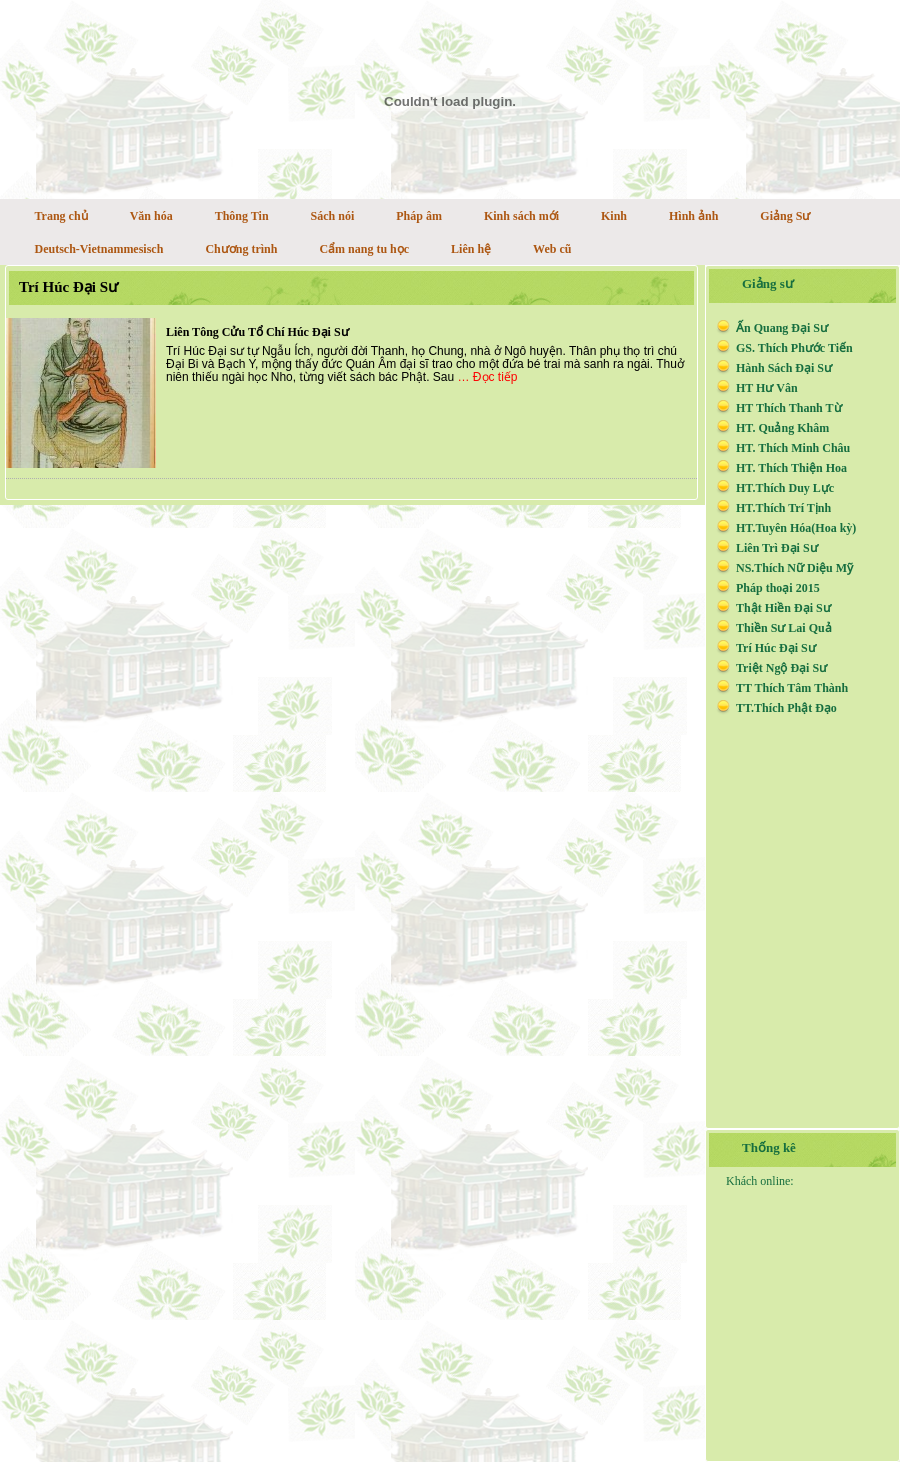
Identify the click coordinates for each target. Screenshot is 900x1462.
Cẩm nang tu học (364, 249)
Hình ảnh (693, 216)
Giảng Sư (785, 216)
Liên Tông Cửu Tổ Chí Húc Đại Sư (257, 332)
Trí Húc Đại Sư (68, 287)
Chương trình (241, 249)
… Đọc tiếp (488, 377)
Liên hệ (471, 249)
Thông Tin (242, 216)
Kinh (614, 216)
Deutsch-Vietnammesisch (99, 249)
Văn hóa (151, 216)
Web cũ (552, 249)
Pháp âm (419, 216)
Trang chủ (61, 216)
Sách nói (333, 216)
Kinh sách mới (521, 216)
